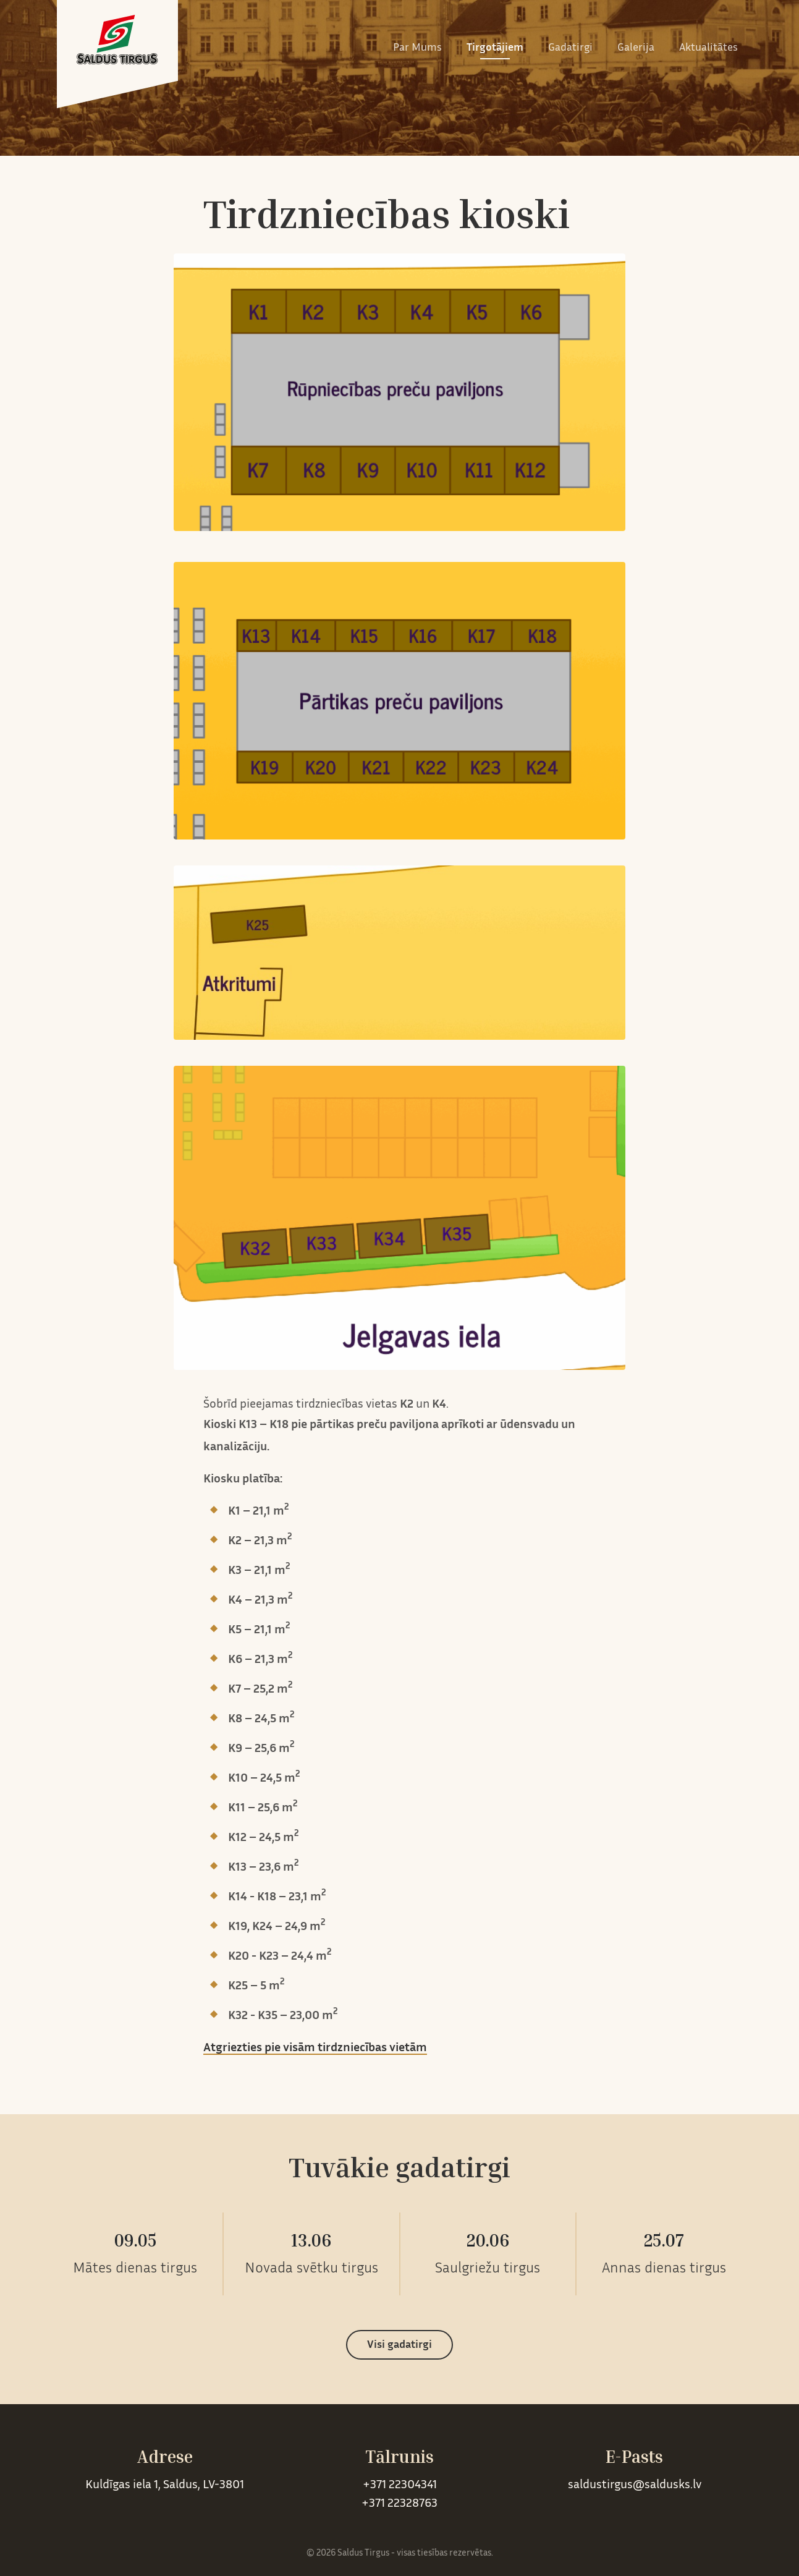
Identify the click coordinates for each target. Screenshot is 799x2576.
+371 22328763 (399, 2504)
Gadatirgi (570, 48)
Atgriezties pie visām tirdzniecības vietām (315, 2048)
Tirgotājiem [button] (495, 48)
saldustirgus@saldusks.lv (634, 2485)
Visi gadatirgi (399, 2345)
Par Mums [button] (417, 48)
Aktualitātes (708, 48)
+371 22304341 (400, 2485)
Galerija (635, 48)
